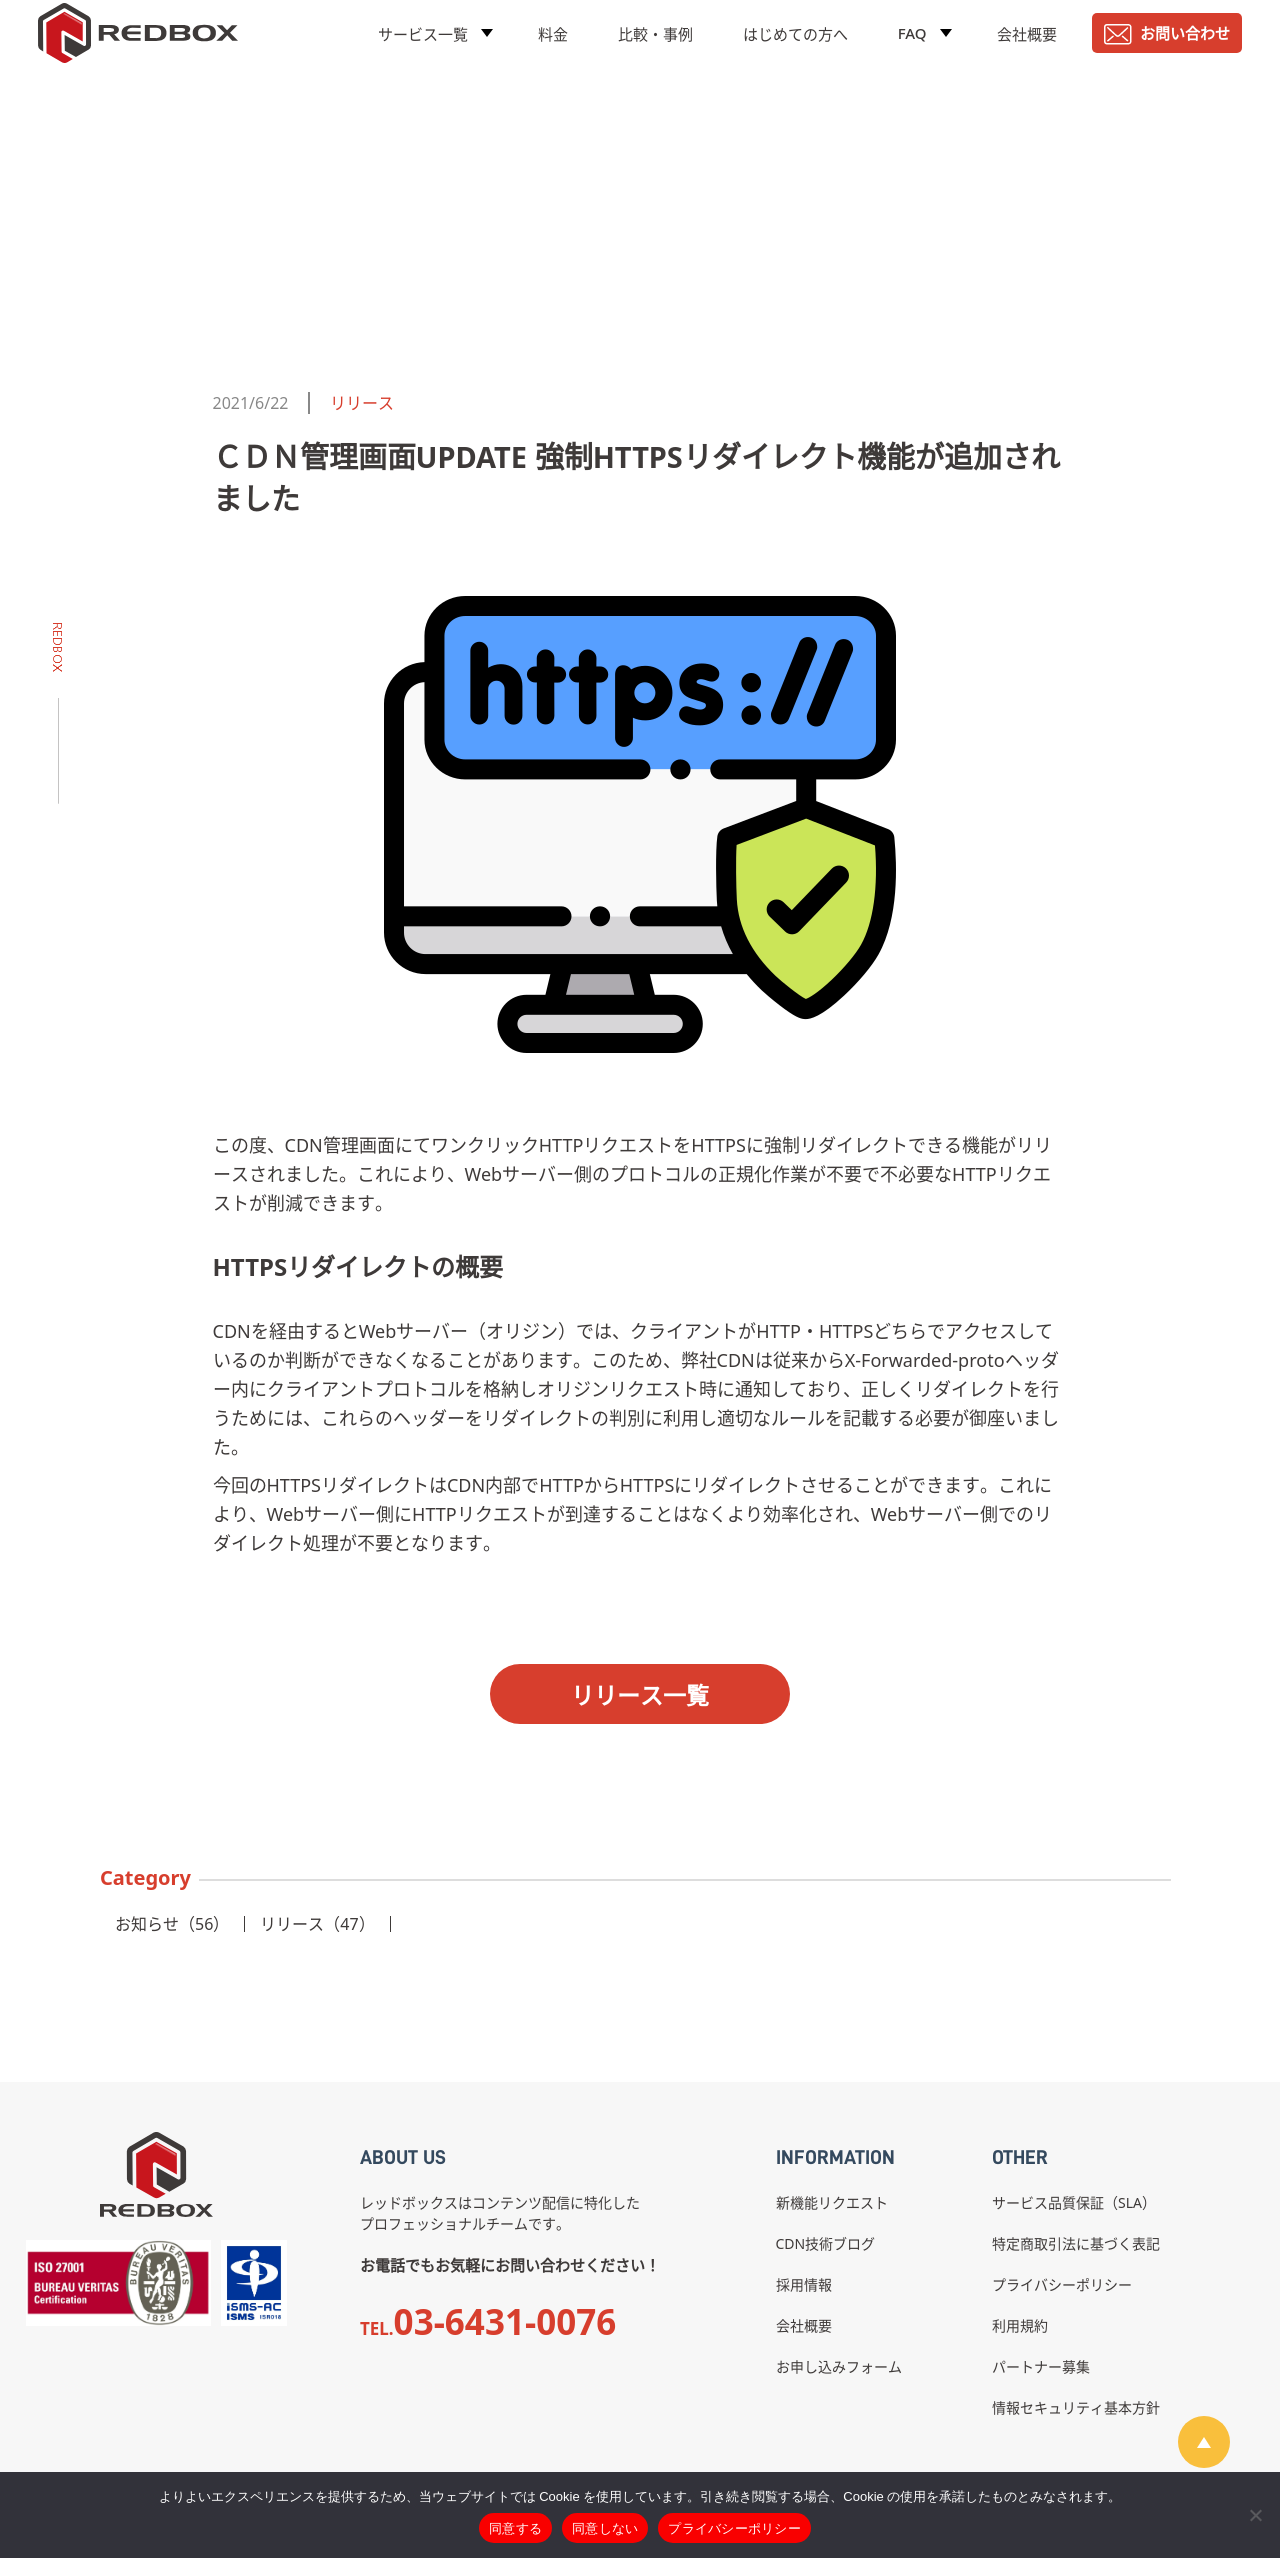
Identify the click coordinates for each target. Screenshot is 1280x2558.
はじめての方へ (795, 45)
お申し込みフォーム (839, 2366)
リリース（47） (317, 1924)
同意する (515, 2528)
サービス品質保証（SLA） (1074, 2202)
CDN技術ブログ (826, 2243)
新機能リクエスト (832, 2202)
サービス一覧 (423, 45)
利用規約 (1020, 2325)
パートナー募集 (1041, 2366)
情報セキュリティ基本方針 (1076, 2407)
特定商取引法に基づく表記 (1076, 2243)
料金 (553, 45)
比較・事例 (655, 45)
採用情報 (804, 2284)
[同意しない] (1255, 2515)
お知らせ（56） (172, 1924)
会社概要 (1027, 45)
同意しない (605, 2528)
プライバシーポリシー (1062, 2284)
